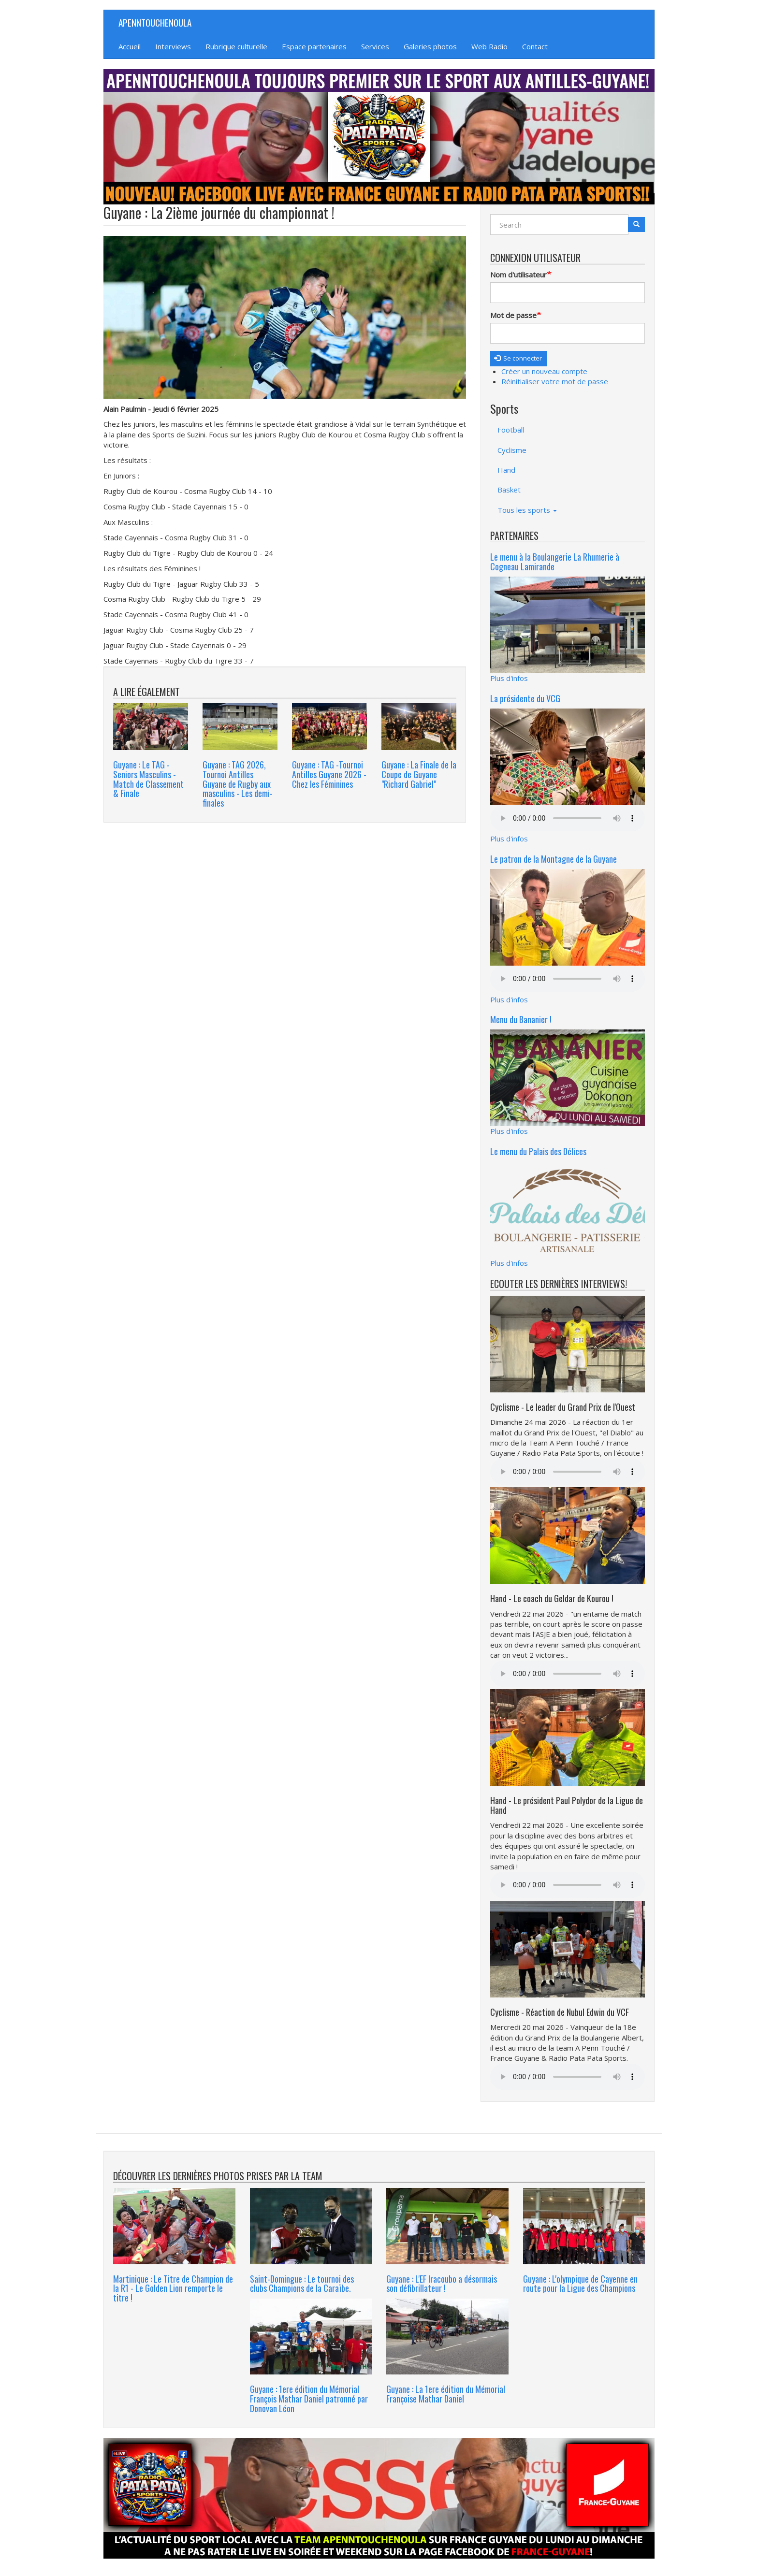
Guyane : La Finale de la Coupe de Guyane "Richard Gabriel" (418, 774)
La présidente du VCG (525, 698)
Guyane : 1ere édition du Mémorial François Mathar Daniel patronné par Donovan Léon (309, 2399)
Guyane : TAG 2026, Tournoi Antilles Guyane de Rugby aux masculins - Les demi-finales (238, 783)
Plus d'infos (509, 678)
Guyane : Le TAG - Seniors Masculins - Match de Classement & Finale (148, 778)
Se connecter (518, 358)
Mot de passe (513, 315)
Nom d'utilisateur (518, 274)
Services (375, 46)
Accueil (129, 46)
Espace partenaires (314, 46)
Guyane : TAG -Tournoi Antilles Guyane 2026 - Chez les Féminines (329, 774)
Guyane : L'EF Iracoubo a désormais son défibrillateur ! (441, 2283)
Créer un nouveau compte (544, 371)
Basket (509, 489)
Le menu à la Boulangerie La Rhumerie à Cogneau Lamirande (554, 561)
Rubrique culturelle (236, 46)
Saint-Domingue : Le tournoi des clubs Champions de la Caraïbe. (302, 2283)
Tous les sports (527, 510)
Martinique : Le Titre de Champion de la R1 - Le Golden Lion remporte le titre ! (173, 2288)
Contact (535, 46)
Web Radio (489, 46)
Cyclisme (511, 450)
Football (510, 429)
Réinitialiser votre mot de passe (554, 381)
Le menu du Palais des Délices (538, 1151)
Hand (506, 470)
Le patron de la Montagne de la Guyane (553, 859)
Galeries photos (430, 46)
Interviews (173, 46)
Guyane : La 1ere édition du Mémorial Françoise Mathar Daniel (445, 2394)
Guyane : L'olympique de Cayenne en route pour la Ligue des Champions (580, 2283)
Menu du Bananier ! (521, 1019)
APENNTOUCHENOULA (154, 22)
